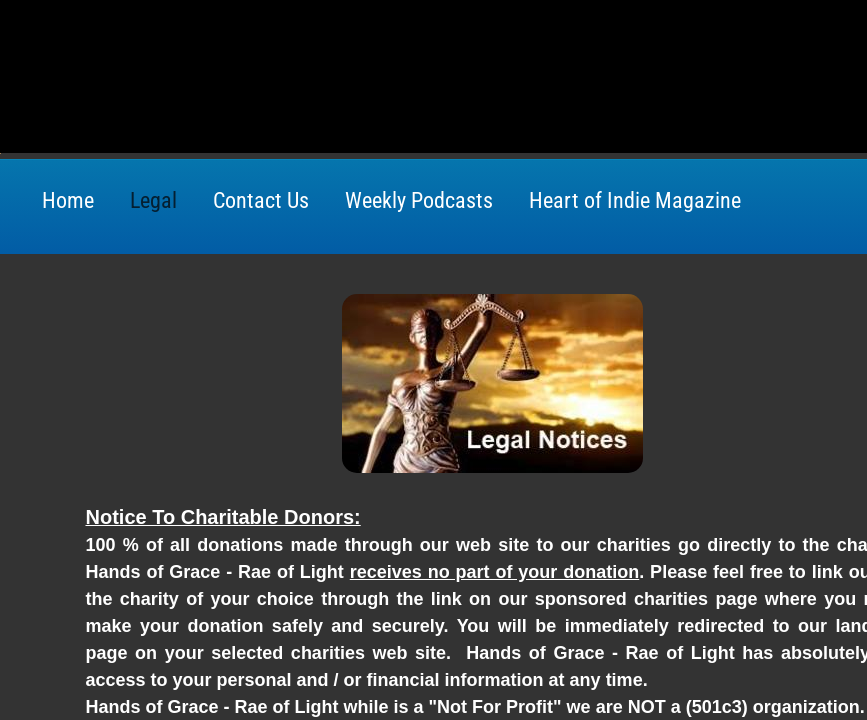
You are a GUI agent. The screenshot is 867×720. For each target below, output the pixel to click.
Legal (153, 200)
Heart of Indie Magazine (635, 200)
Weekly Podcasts (419, 200)
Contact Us (261, 200)
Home (68, 200)
